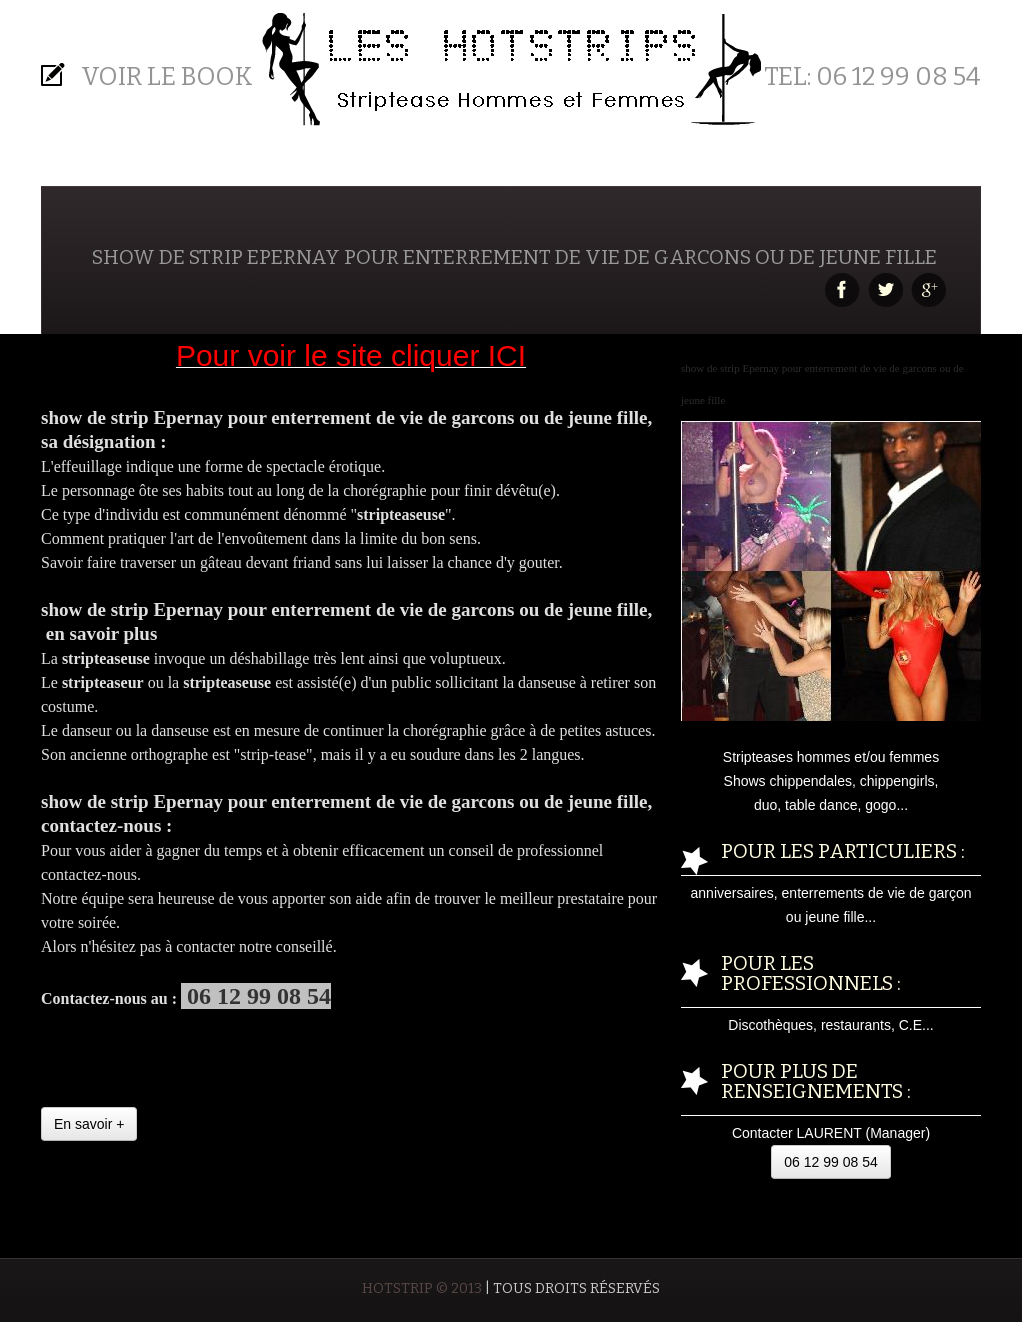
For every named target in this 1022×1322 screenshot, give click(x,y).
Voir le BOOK (167, 77)
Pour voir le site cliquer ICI (351, 355)
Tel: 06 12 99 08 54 (872, 77)
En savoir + (89, 1124)
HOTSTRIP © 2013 (422, 1288)
